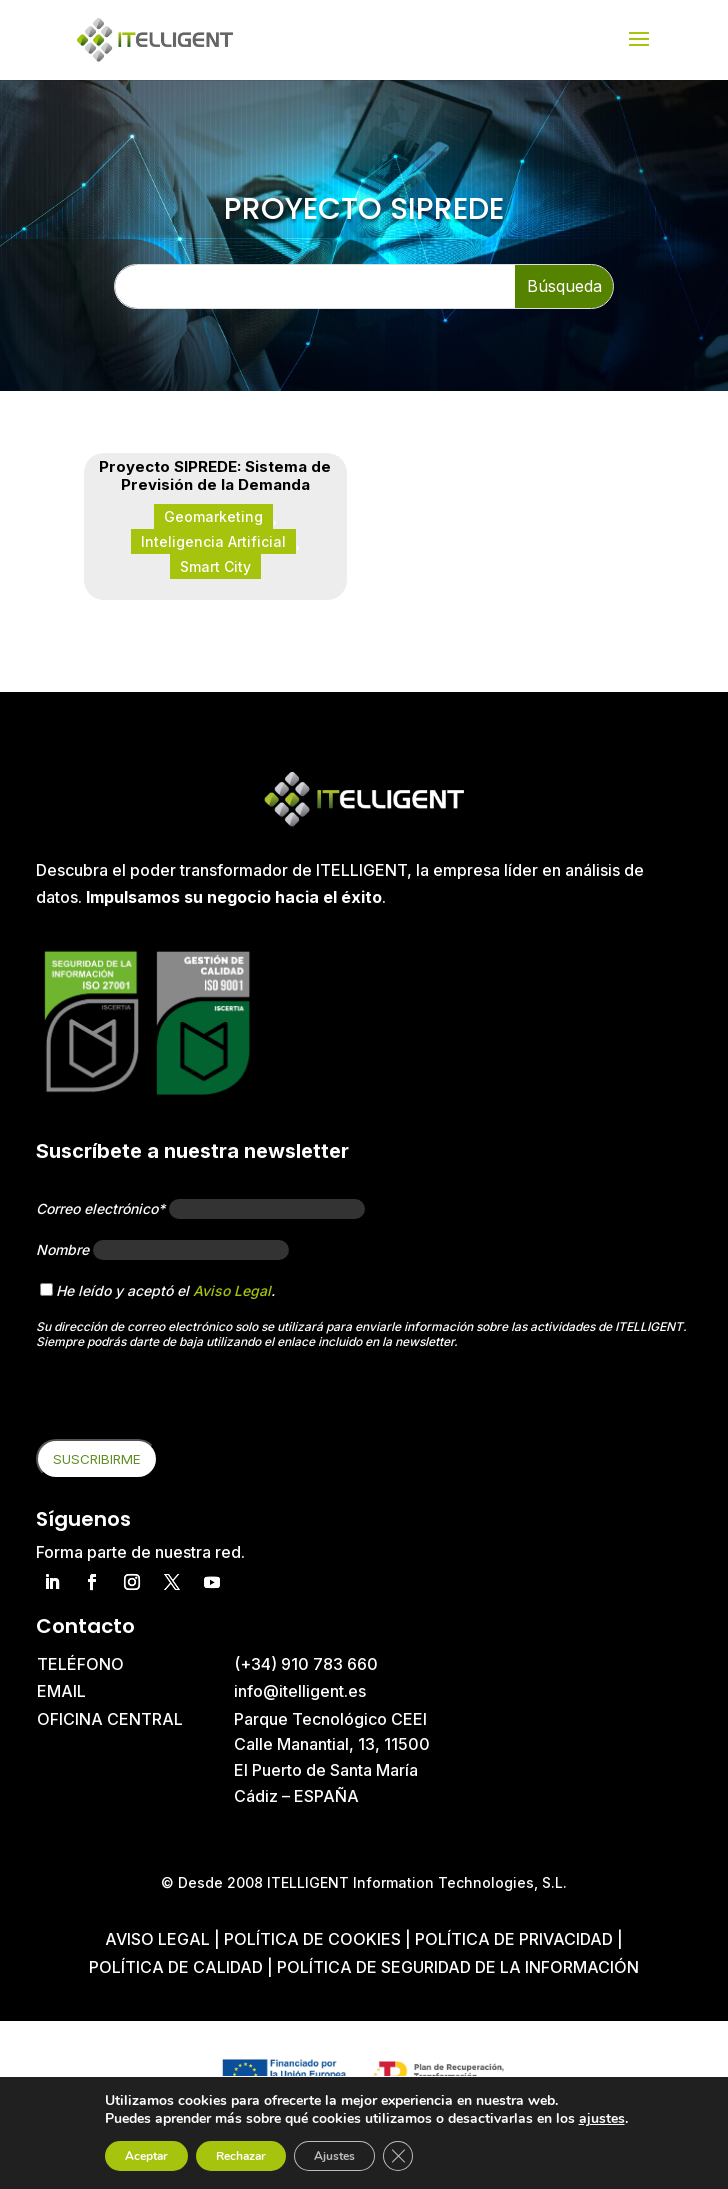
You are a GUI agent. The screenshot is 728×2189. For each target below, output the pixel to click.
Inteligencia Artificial (213, 541)
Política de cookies (314, 1939)
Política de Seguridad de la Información (458, 1967)
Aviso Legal (232, 1290)
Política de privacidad (514, 1939)
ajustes (602, 2119)
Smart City (215, 566)
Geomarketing (213, 516)
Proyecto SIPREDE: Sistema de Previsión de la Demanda (215, 475)
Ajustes (334, 2156)
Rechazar (241, 2156)
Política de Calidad (178, 1967)
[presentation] (188, 1400)
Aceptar (146, 2156)
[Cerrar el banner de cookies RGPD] (398, 2156)
